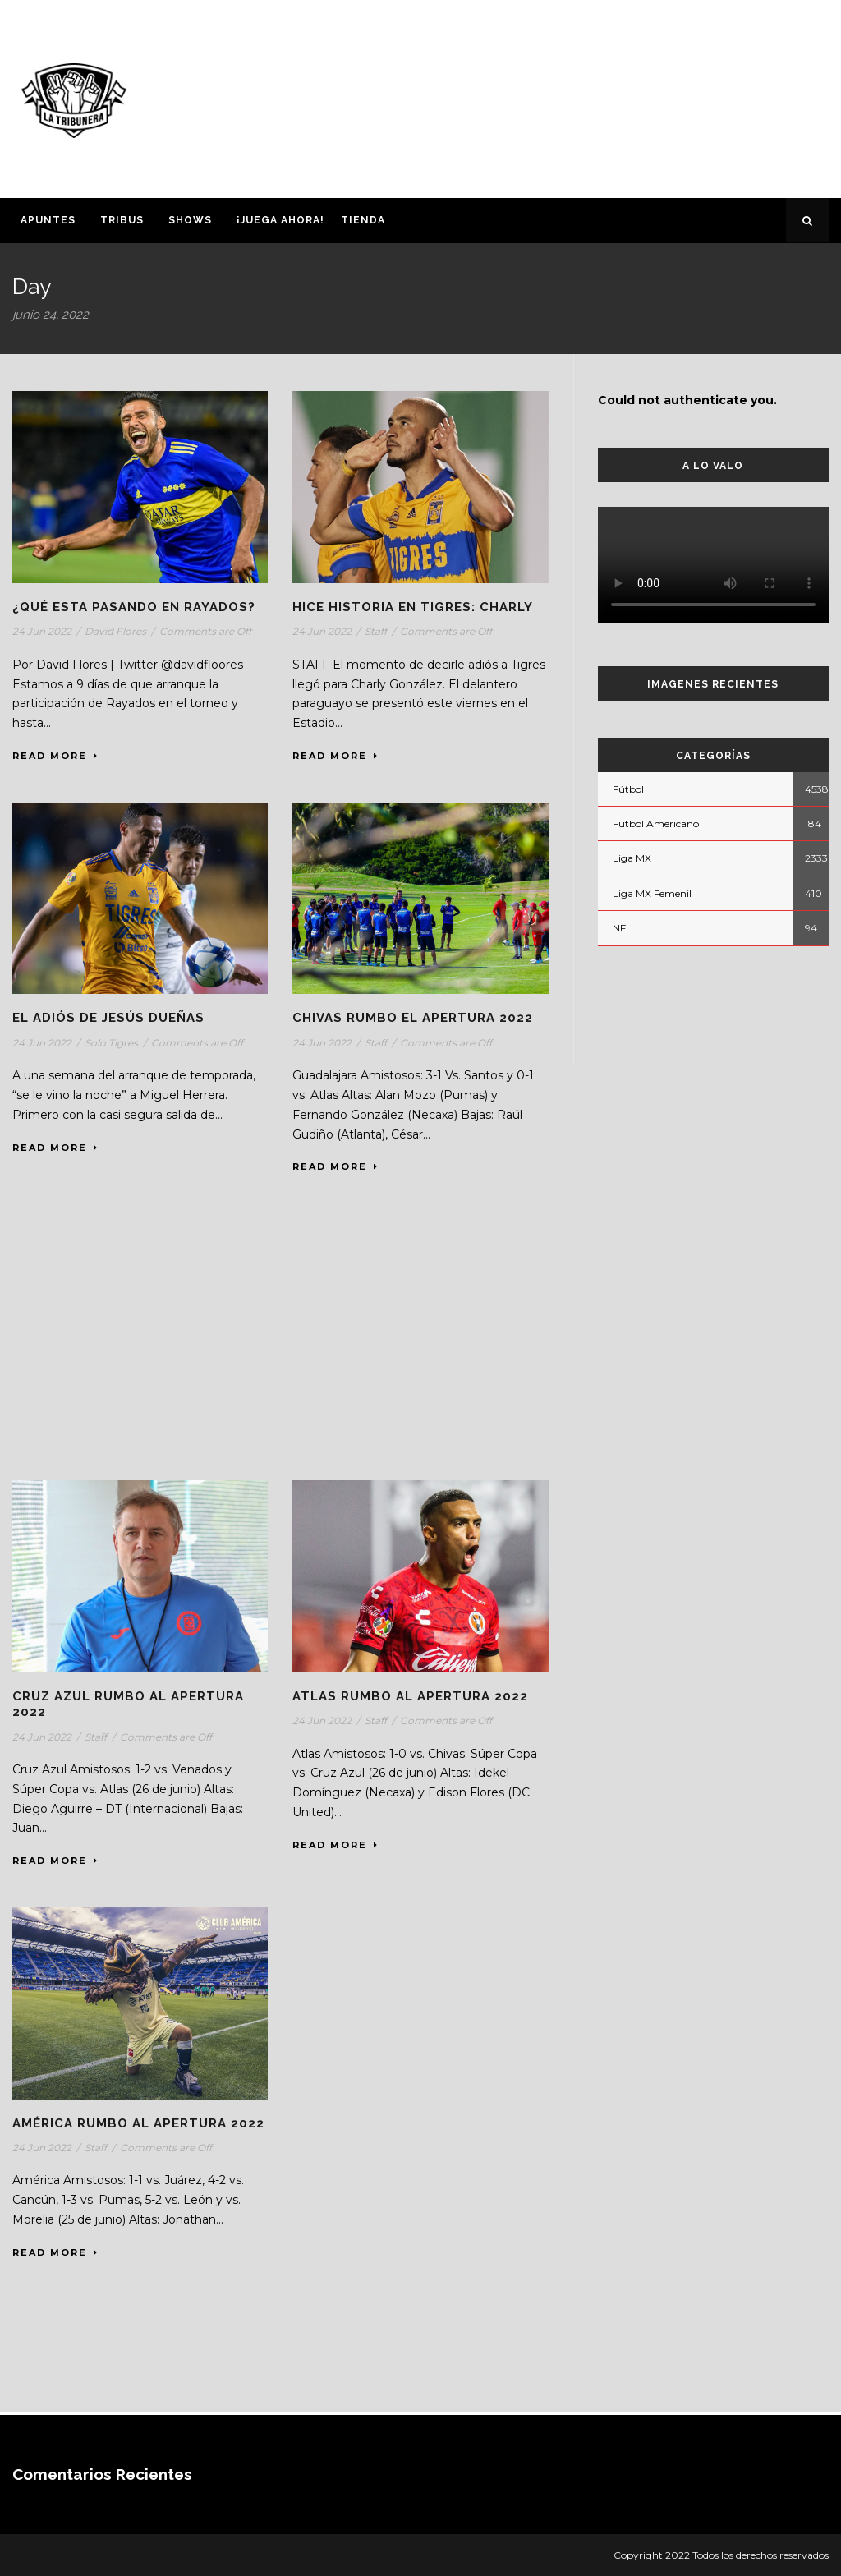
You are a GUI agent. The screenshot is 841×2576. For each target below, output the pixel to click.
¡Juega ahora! (280, 220)
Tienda (363, 220)
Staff (376, 631)
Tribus (122, 220)
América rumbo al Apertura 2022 (138, 2123)
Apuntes (48, 220)
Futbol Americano (656, 823)
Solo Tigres (111, 1043)
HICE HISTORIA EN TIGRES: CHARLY (412, 607)
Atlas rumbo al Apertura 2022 (410, 1696)
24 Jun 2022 (41, 631)
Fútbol (628, 789)
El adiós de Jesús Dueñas (108, 1017)
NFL (622, 928)
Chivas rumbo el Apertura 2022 (412, 1017)
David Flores (115, 631)
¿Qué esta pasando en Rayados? (133, 607)
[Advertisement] (563, 96)
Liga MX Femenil (652, 893)
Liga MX (632, 858)
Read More (55, 755)
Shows (190, 220)
